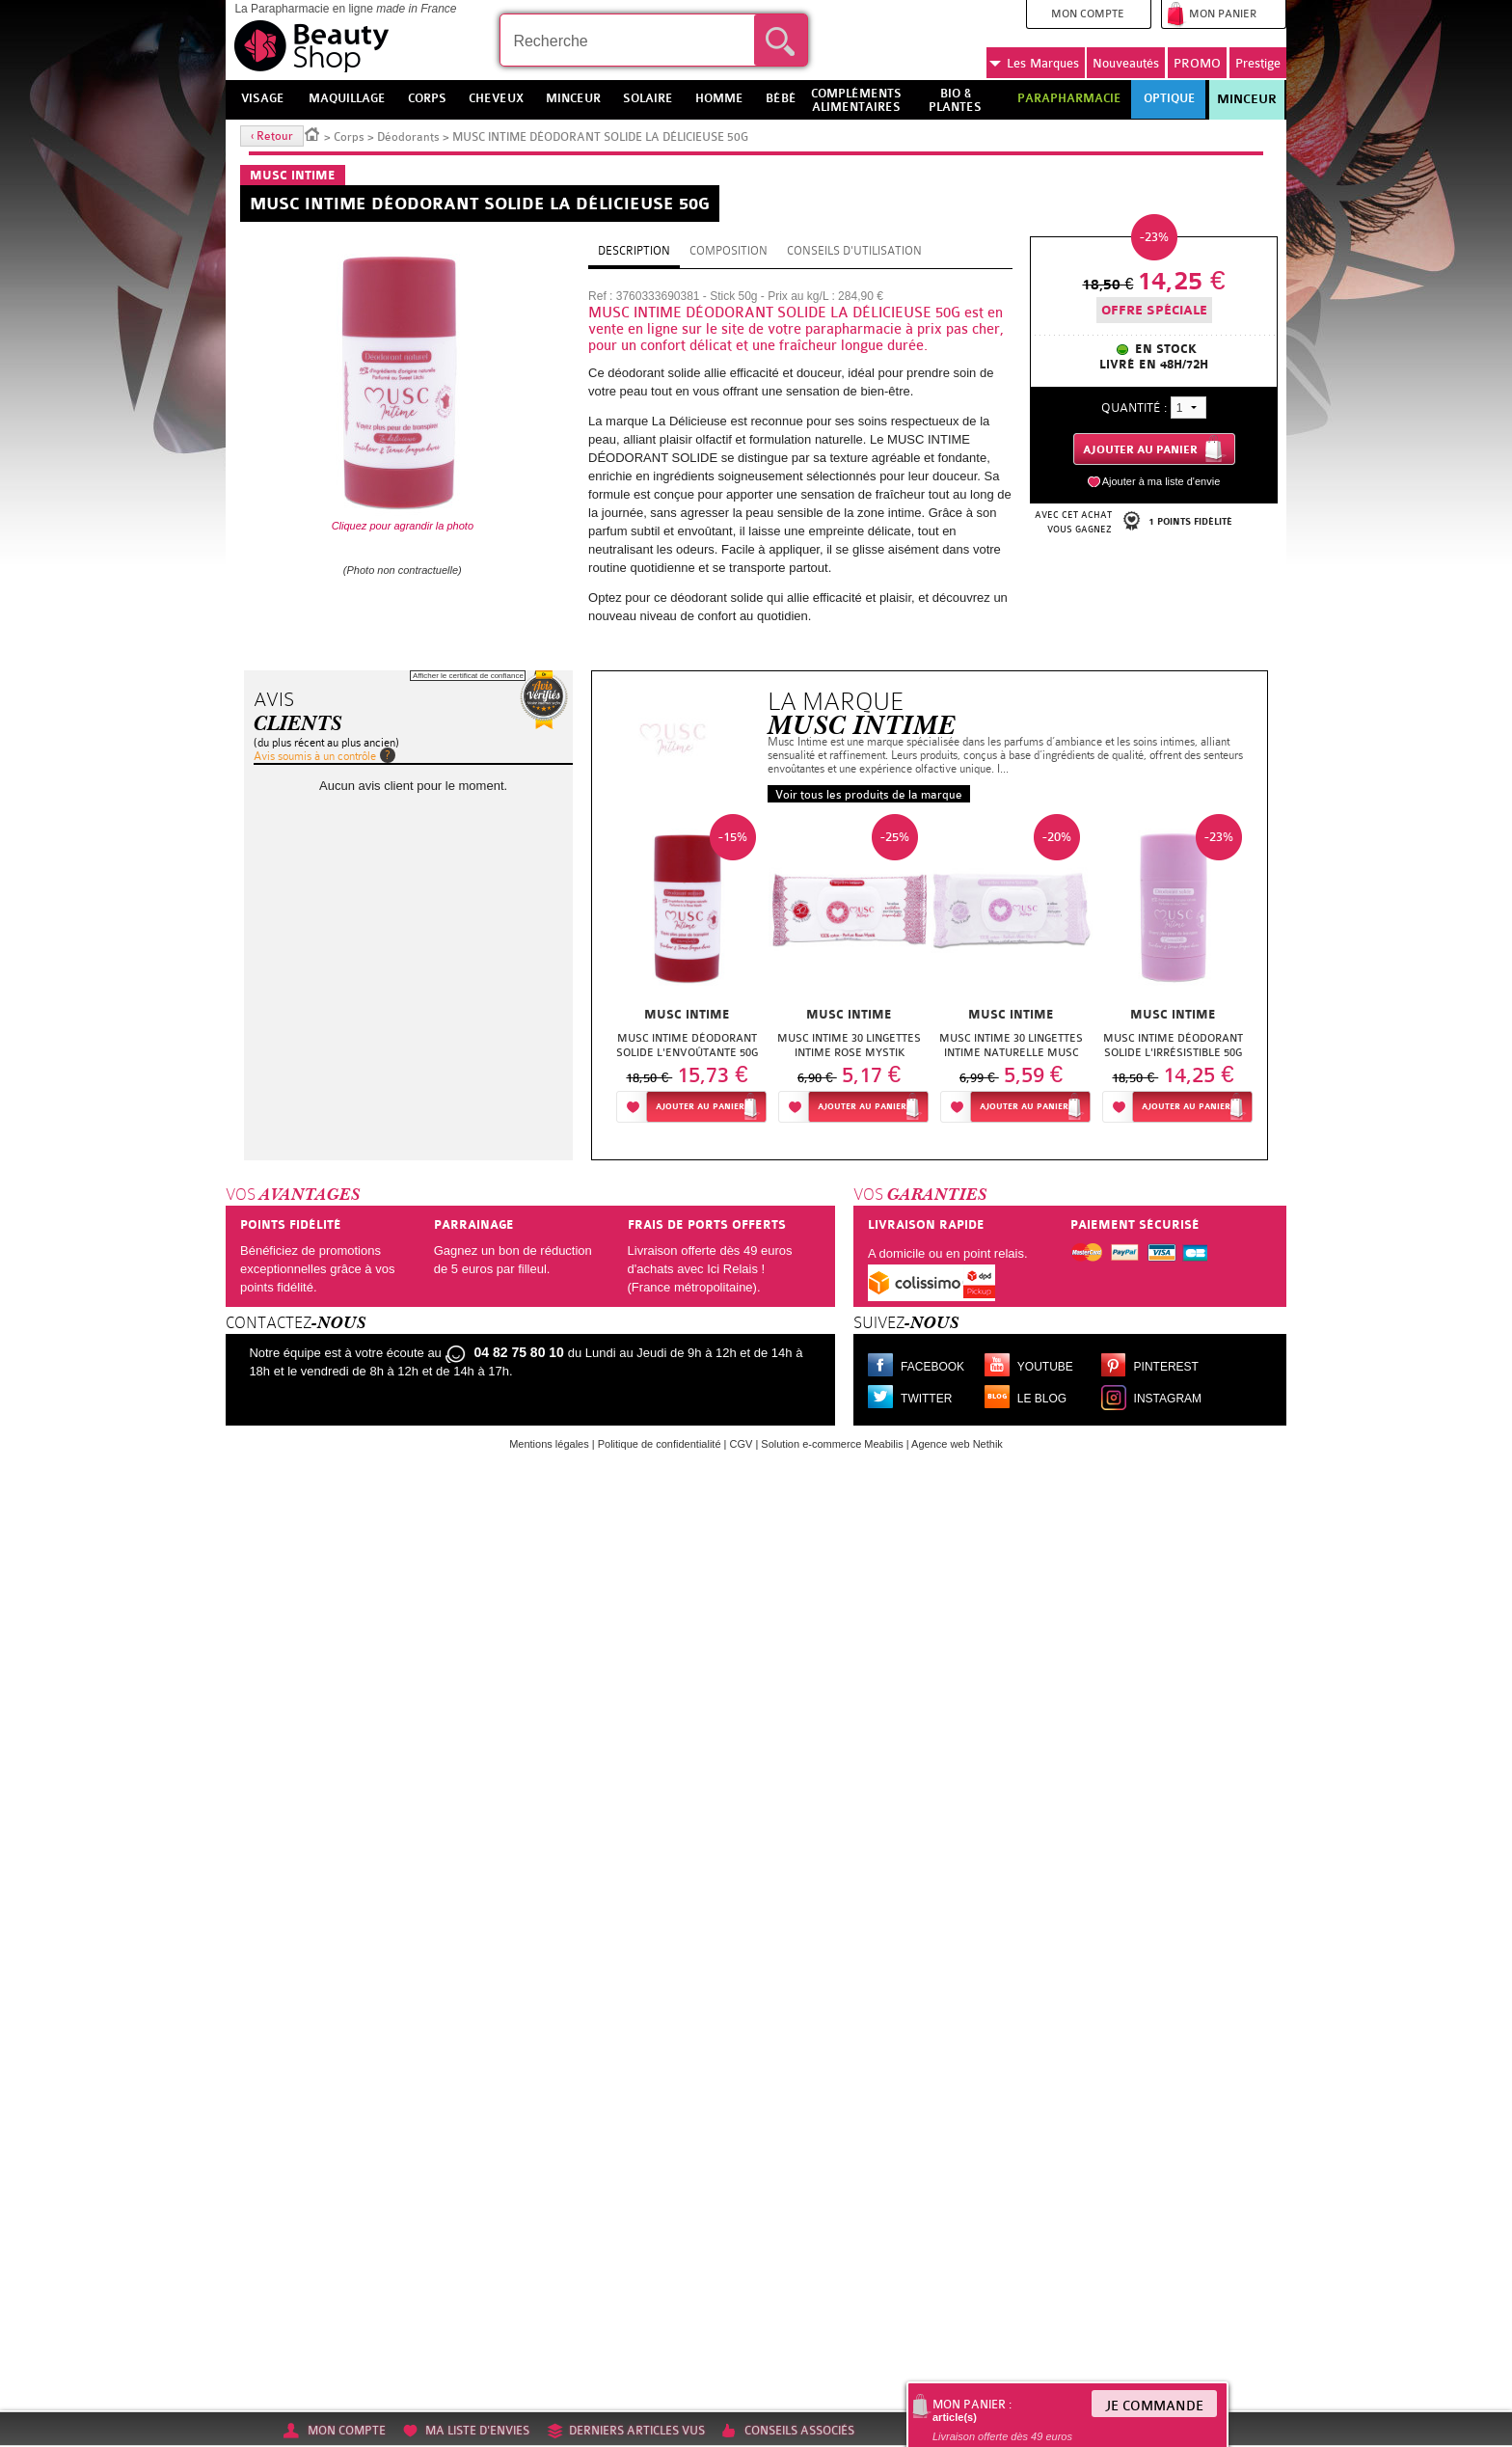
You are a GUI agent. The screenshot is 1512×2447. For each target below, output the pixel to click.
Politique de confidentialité (659, 1444)
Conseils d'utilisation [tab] (854, 251)
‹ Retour (272, 136)
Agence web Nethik (957, 1444)
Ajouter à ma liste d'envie (1161, 481)
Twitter (926, 1398)
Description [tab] (634, 251)
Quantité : (1134, 407)
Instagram (1168, 1398)
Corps (349, 137)
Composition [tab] (728, 251)
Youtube (1045, 1366)
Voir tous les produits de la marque (868, 795)
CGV (741, 1444)
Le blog (1041, 1398)
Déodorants (408, 137)
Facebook (932, 1366)
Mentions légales (549, 1444)
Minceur (1247, 99)
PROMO (1197, 63)
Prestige (1258, 63)
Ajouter (700, 1106)
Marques (1034, 63)
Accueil (312, 133)
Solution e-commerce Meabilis (832, 1444)
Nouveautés (1126, 63)
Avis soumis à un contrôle (315, 756)
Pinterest (1166, 1366)
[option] (688, 973)
